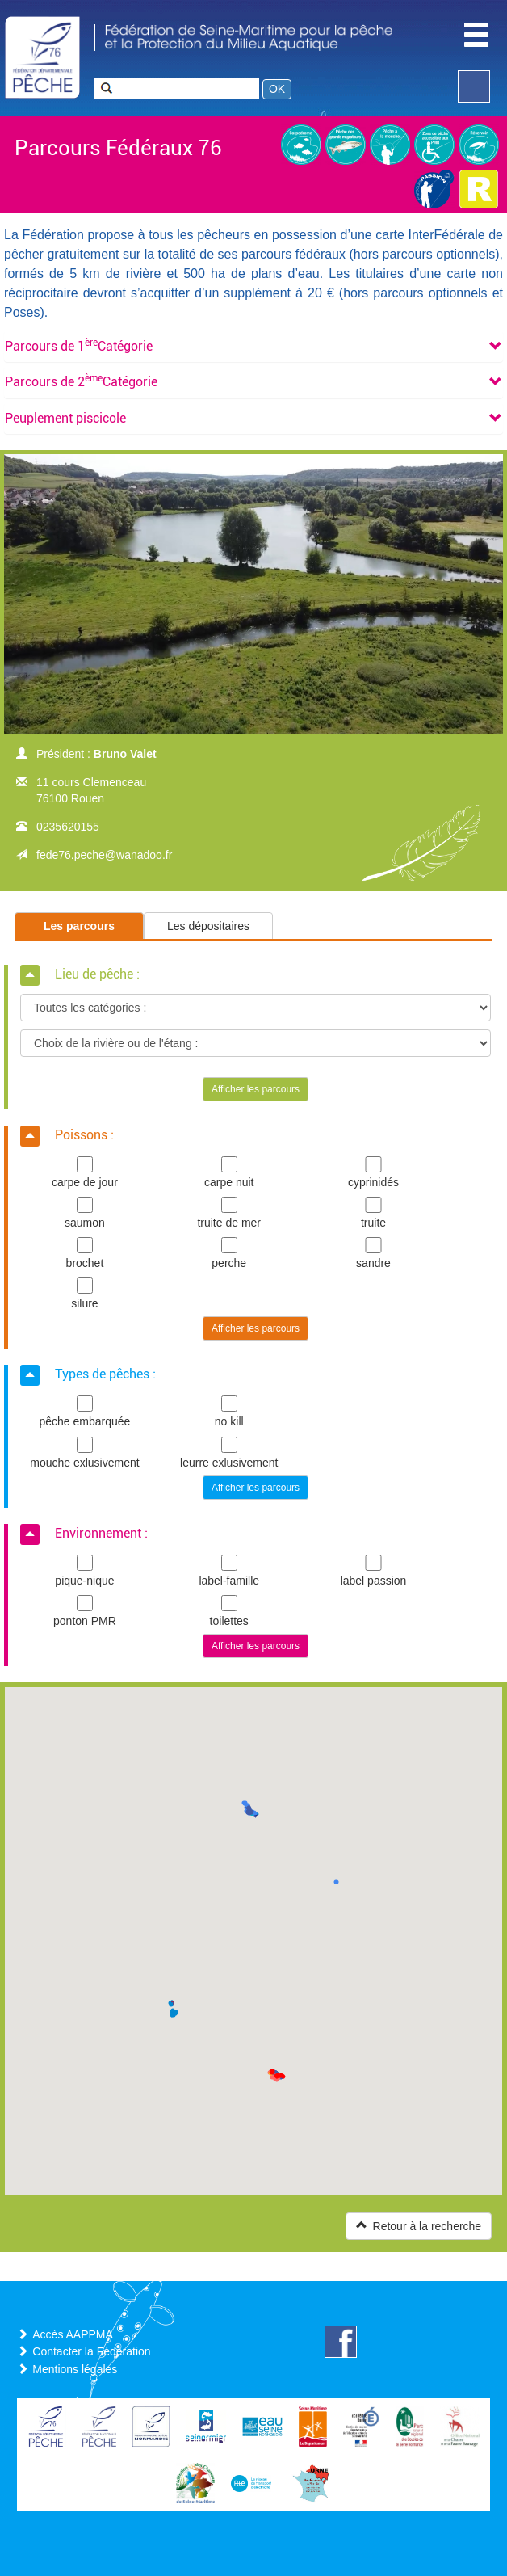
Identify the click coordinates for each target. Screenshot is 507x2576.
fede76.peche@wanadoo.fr (104, 854)
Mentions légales (74, 2369)
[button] (79, 346)
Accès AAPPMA (72, 2333)
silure (84, 1293)
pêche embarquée (84, 1411)
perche (229, 1253)
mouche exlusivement (84, 1453)
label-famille (229, 1571)
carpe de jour (84, 1172)
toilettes (229, 1611)
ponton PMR (84, 1611)
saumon (84, 1213)
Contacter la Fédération (91, 2351)
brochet (84, 1253)
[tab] (253, 346)
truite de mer (229, 1213)
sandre (373, 1253)
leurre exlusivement (229, 1453)
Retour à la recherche (419, 2226)
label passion (373, 1571)
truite (373, 1213)
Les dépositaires (208, 926)
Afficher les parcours (256, 1089)
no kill (229, 1411)
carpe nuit (229, 1172)
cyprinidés (373, 1172)
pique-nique (84, 1571)
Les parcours (79, 926)
